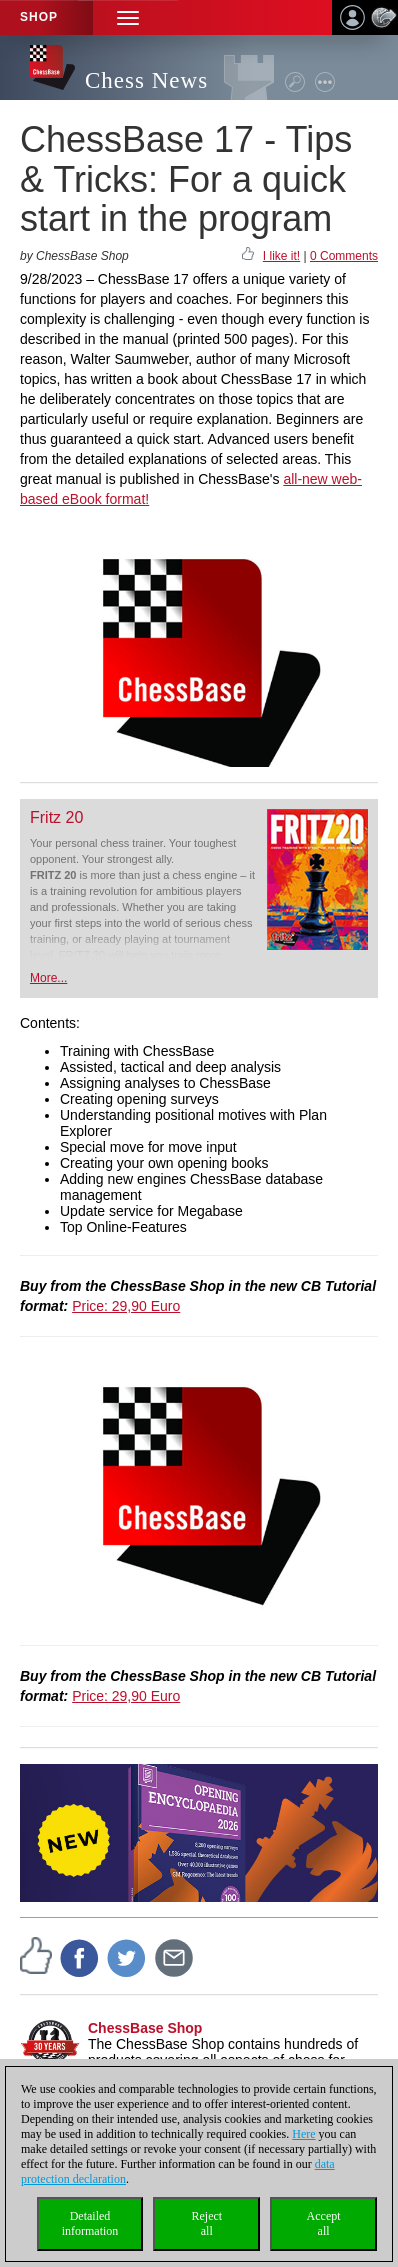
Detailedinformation (90, 2223)
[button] (128, 17)
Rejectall (206, 2223)
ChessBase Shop (145, 2028)
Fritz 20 (56, 817)
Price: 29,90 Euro (126, 1306)
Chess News (146, 80)
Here (303, 2134)
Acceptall (324, 2223)
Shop (39, 17)
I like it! (281, 256)
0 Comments (344, 256)
